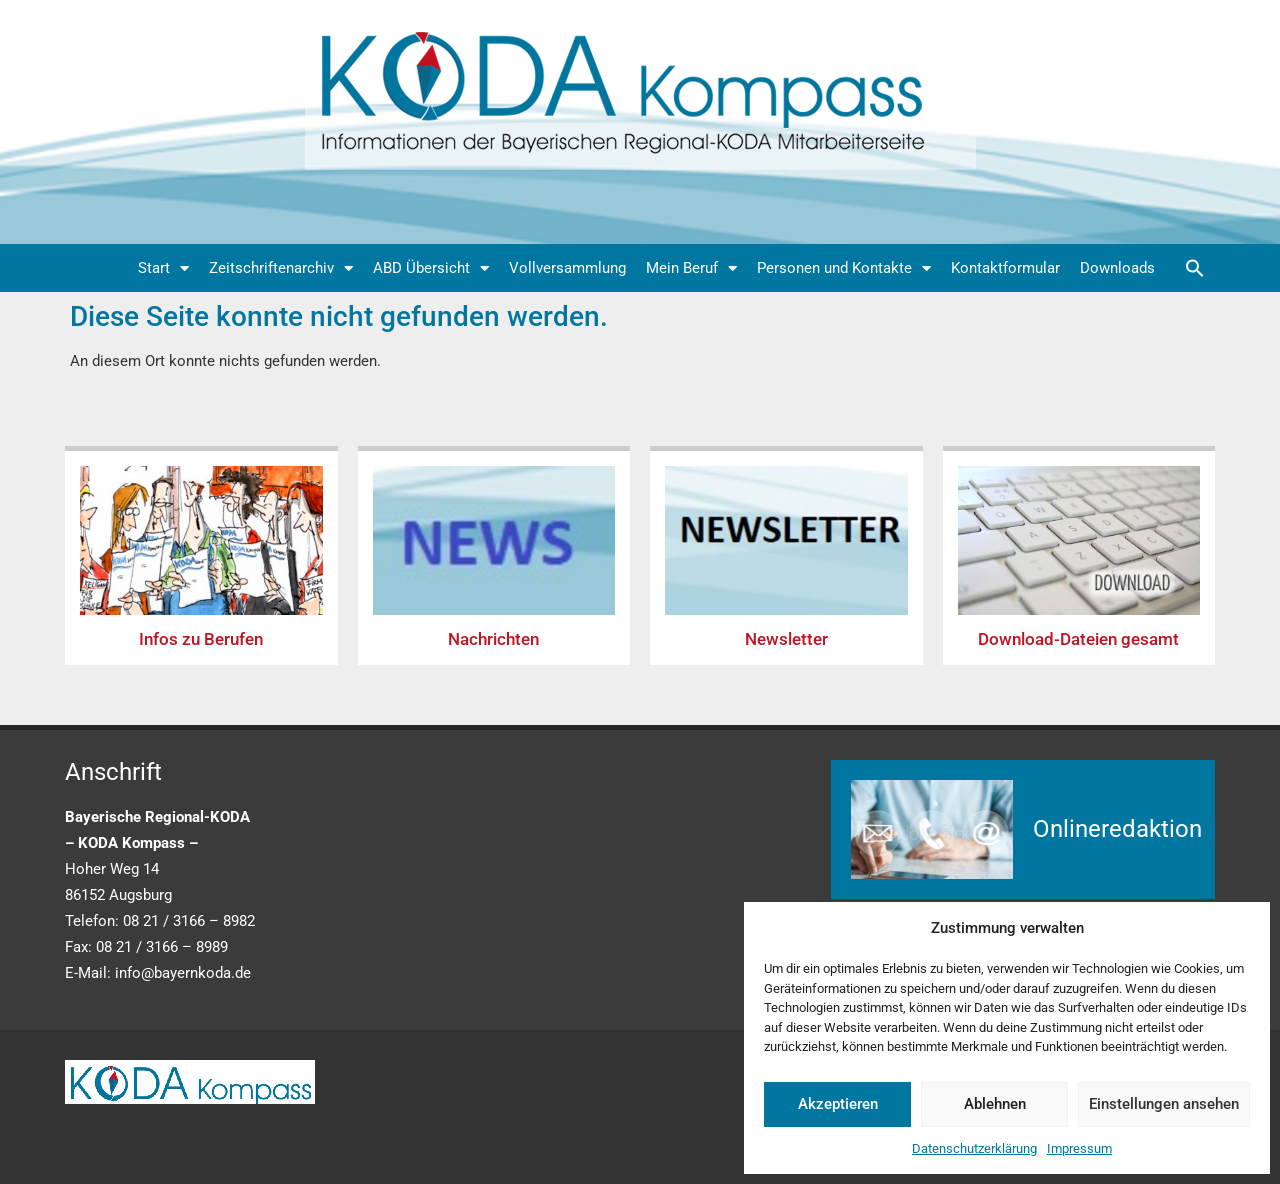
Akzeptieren (838, 1104)
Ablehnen (995, 1104)
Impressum (1079, 1148)
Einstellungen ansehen (1164, 1104)
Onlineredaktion (1117, 829)
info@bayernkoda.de (183, 973)
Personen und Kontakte (844, 268)
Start (163, 268)
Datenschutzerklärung (974, 1148)
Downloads (1117, 268)
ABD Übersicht (431, 268)
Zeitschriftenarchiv (281, 268)
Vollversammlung (567, 268)
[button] (1195, 268)
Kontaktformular (1005, 268)
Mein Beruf (691, 268)
